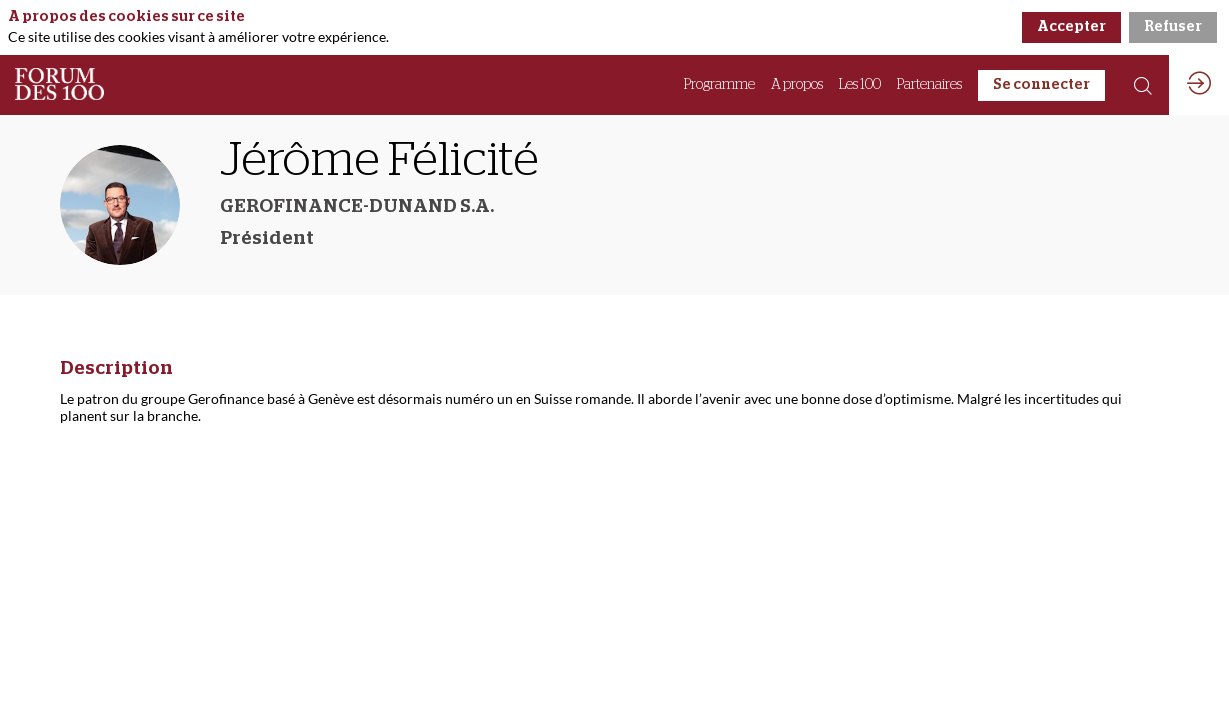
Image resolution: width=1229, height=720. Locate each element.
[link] (719, 85)
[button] (1041, 85)
